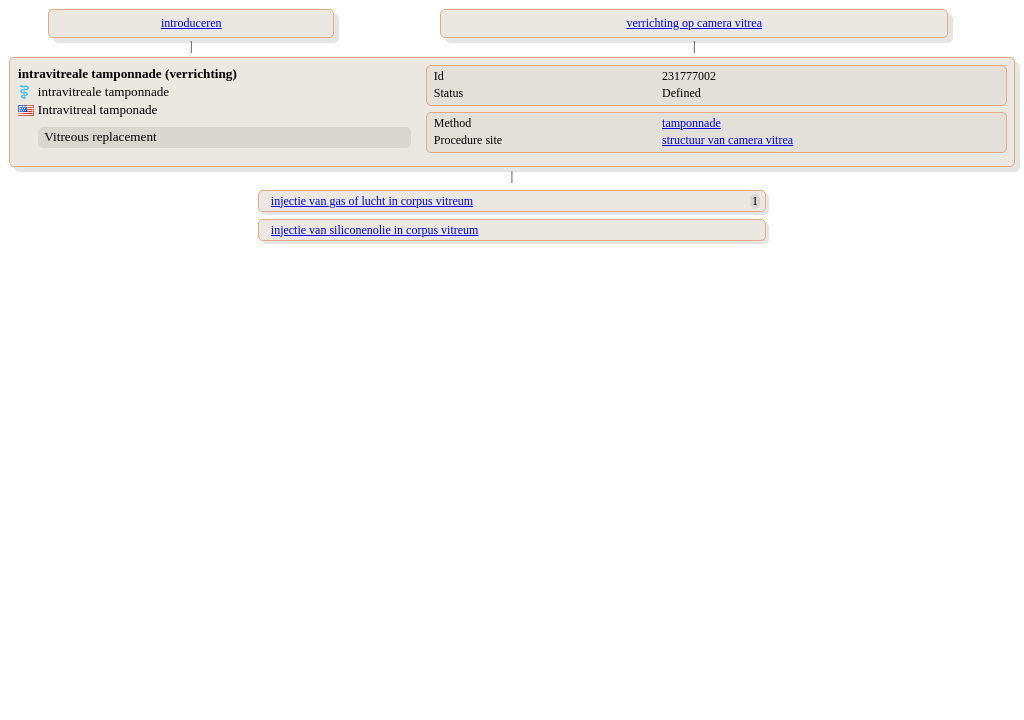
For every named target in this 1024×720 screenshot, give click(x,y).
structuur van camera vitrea (727, 140)
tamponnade (691, 123)
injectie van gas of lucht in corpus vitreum (372, 201)
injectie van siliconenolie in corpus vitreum (375, 230)
